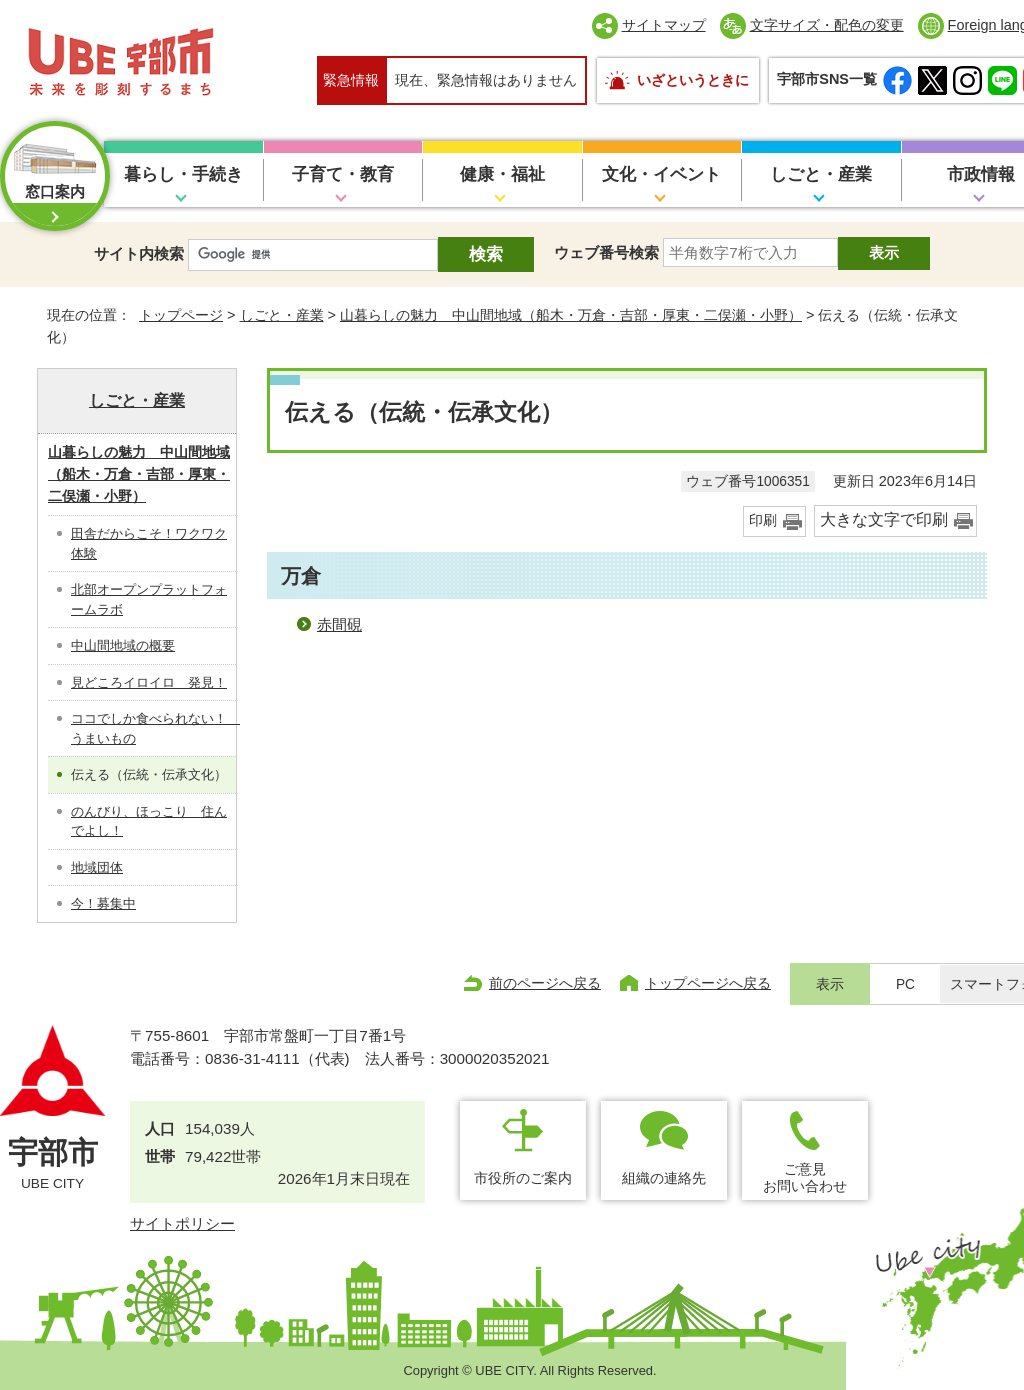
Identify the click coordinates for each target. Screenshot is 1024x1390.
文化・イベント (661, 174)
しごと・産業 (821, 174)
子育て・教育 (343, 174)
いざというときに (693, 80)
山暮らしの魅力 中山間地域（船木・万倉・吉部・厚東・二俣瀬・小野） (571, 315)
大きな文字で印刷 (884, 519)
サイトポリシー (182, 1223)
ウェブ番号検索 (606, 252)
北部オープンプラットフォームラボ (149, 599)
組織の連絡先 (664, 1178)
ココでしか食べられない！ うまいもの (153, 728)
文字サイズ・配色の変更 (827, 25)
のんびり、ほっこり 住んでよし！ (149, 821)
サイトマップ (664, 25)
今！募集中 (103, 903)
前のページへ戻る (545, 983)
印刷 (763, 520)
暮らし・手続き (183, 174)
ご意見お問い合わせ (805, 1177)
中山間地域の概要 (123, 645)
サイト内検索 (139, 253)
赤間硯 (339, 624)
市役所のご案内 (523, 1178)
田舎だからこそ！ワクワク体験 (149, 543)
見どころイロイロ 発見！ (149, 682)
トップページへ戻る (708, 983)
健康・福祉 (502, 174)
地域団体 (97, 867)
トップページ (181, 315)
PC (905, 984)
